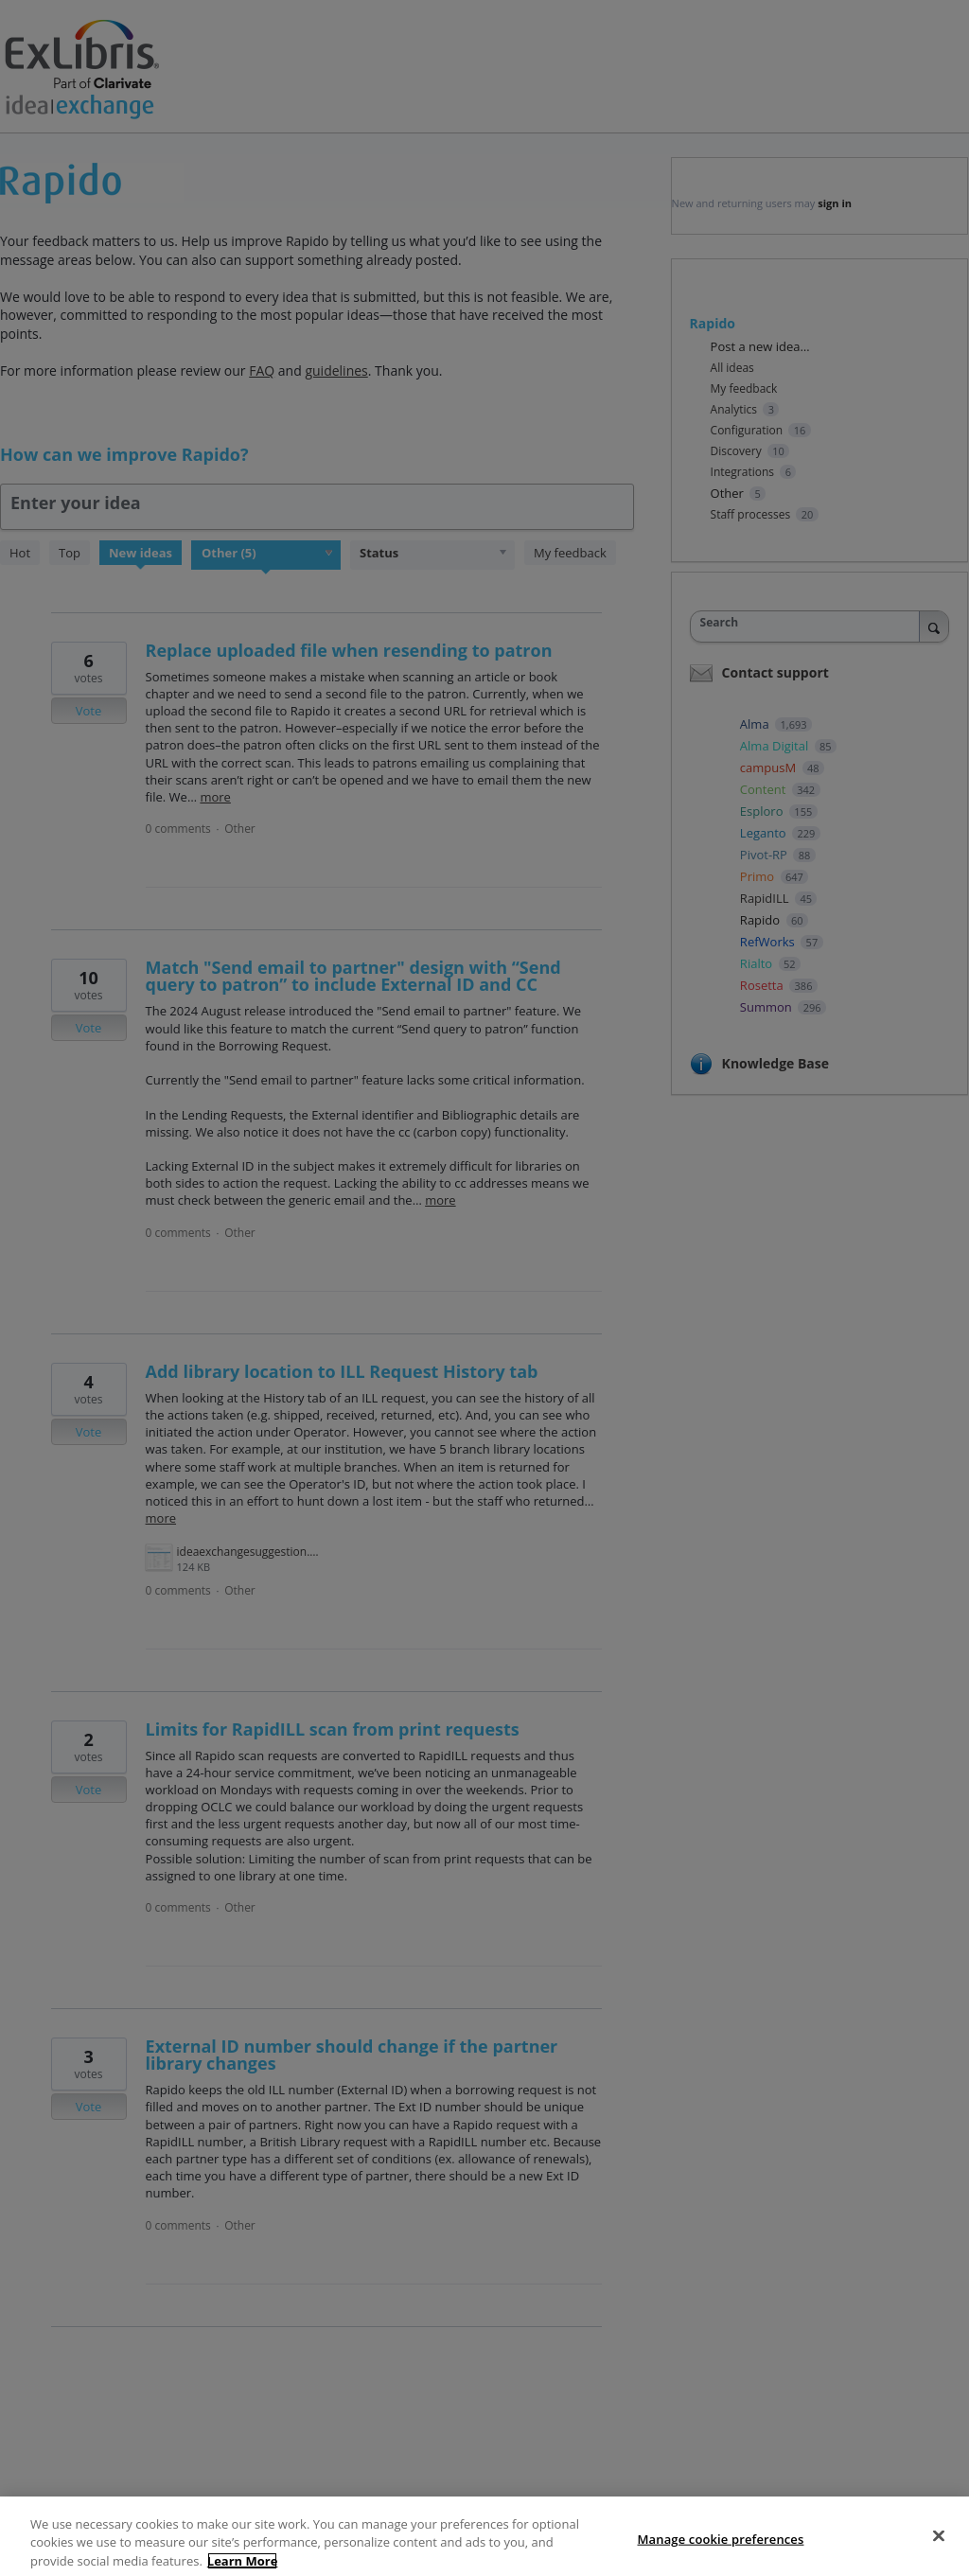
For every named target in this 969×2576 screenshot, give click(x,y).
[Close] (939, 2555)
